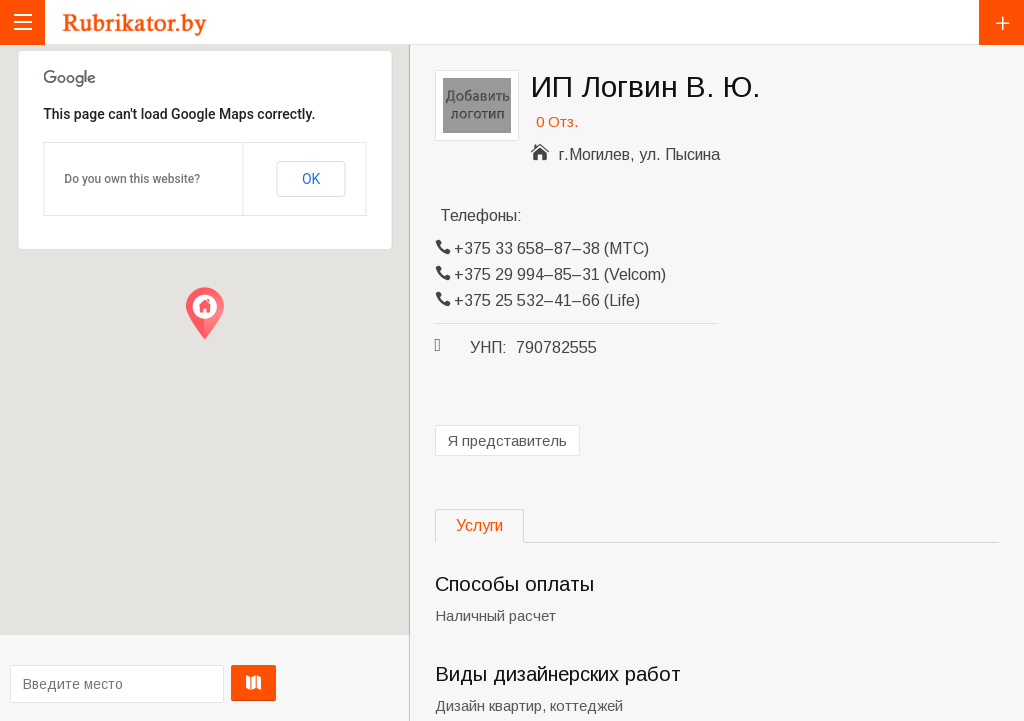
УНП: (488, 347)
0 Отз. (557, 121)
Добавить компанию (1001, 22)
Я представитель (507, 440)
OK (311, 179)
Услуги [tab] (479, 525)
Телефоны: (481, 215)
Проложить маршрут (201, 683)
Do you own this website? (132, 179)
